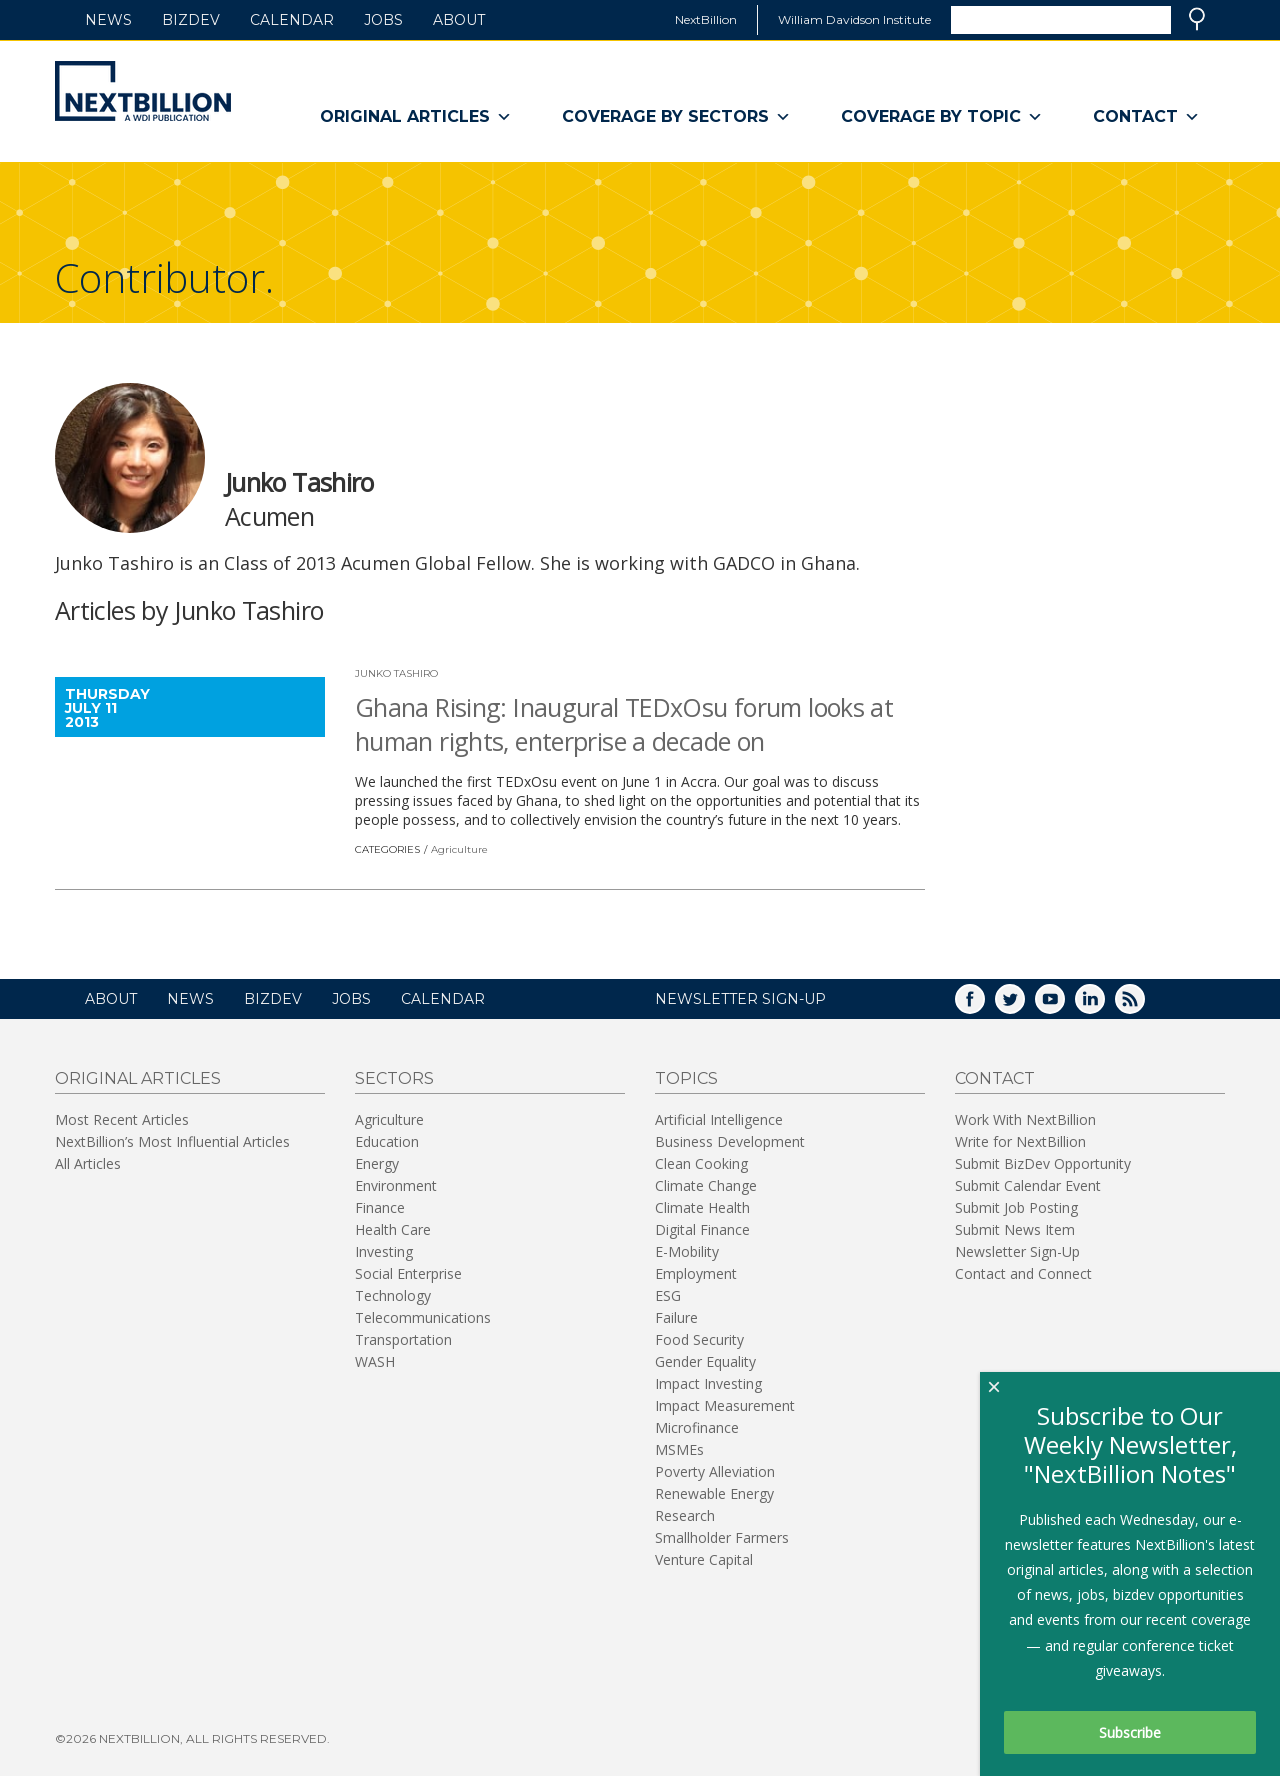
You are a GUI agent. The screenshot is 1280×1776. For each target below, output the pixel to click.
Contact (1146, 117)
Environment (396, 1185)
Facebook (984, 1005)
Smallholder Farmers (722, 1537)
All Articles (88, 1163)
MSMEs (679, 1449)
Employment (696, 1273)
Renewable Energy (714, 1493)
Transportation (403, 1339)
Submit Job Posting (1016, 1207)
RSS (1144, 1005)
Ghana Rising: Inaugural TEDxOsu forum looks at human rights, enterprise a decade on (624, 724)
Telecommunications (423, 1317)
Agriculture (459, 849)
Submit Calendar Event (1028, 1185)
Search (1197, 19)
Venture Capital (704, 1559)
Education (387, 1141)
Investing (384, 1251)
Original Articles (416, 117)
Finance (380, 1207)
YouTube (1064, 1005)
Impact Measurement (725, 1405)
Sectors (394, 1078)
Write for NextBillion (1020, 1141)
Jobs (383, 20)
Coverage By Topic (942, 117)
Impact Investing (708, 1383)
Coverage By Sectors (676, 117)
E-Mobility (687, 1251)
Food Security (699, 1339)
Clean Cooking (701, 1163)
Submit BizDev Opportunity (1043, 1163)
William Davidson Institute (854, 19)
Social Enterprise (408, 1273)
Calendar (292, 20)
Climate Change (706, 1185)
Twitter (1024, 1005)
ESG (668, 1295)
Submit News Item (1015, 1229)
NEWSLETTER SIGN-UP (740, 999)
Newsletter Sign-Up (1017, 1251)
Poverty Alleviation (715, 1471)
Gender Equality (705, 1361)
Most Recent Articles (122, 1119)
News (108, 20)
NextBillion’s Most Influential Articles (172, 1141)
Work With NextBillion (1025, 1119)
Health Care (393, 1229)
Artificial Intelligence (719, 1119)
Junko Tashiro (396, 673)
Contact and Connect (1023, 1273)
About (459, 20)
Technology (393, 1295)
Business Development (730, 1141)
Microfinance (697, 1427)
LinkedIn (1104, 1005)
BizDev (191, 20)
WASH (375, 1361)
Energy (377, 1163)
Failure (676, 1317)
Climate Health (702, 1207)
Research (685, 1515)
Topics (686, 1078)
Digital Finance (702, 1229)
